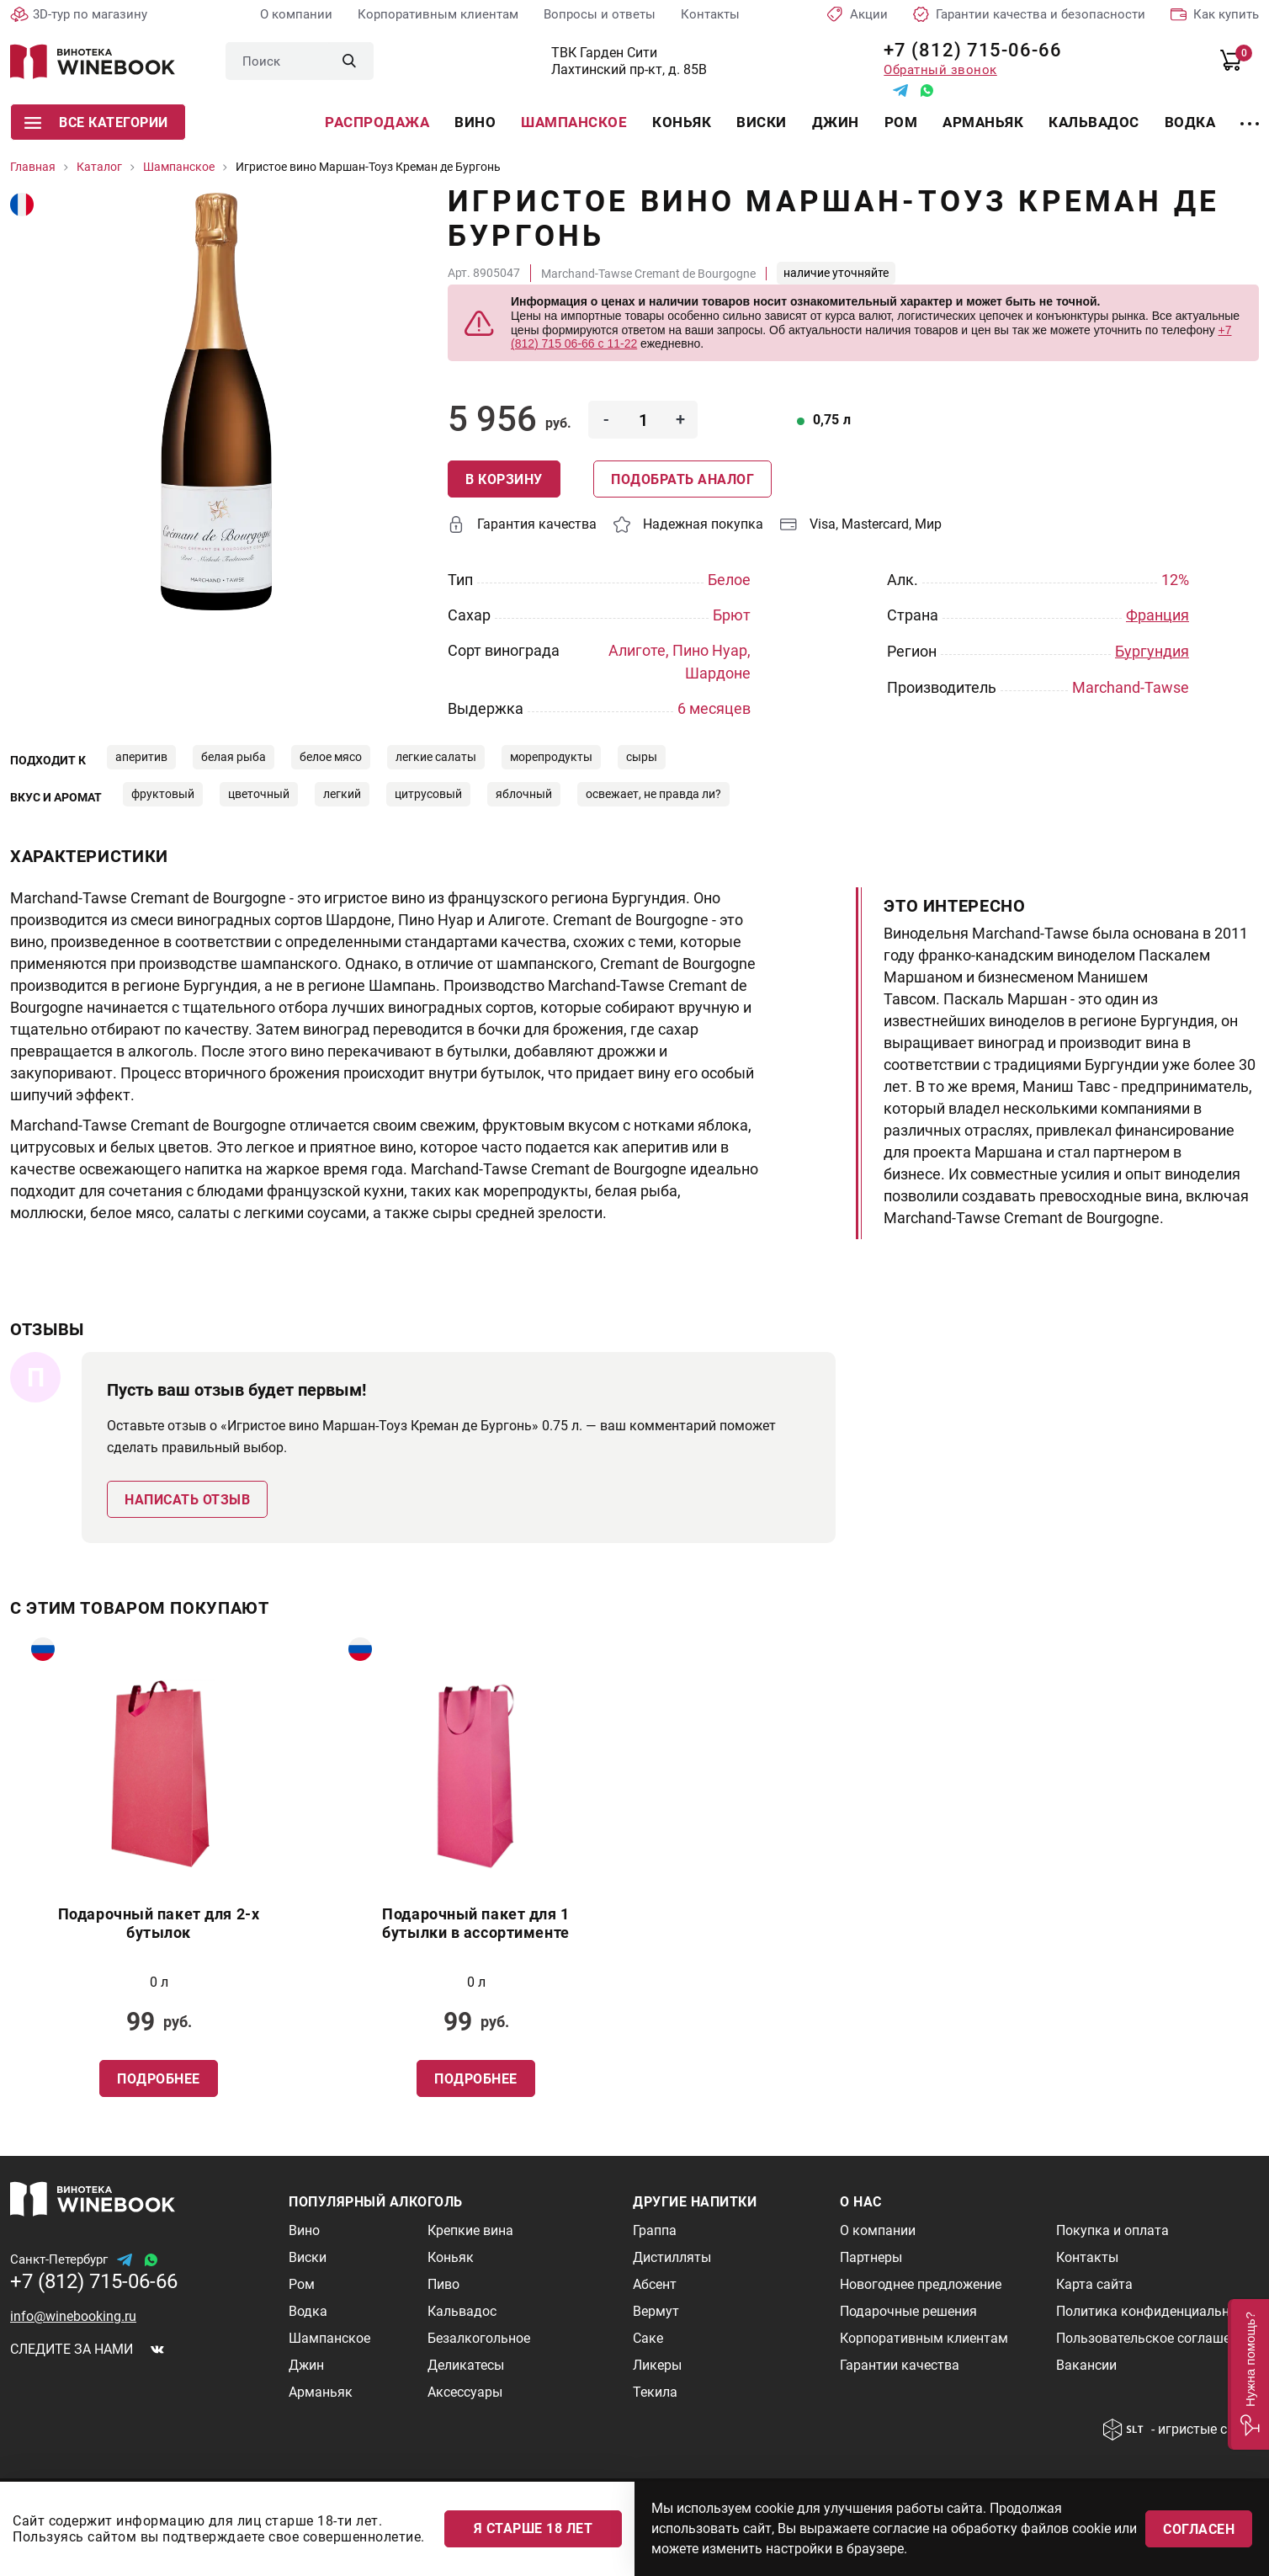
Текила (655, 2392)
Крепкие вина (470, 2230)
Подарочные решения (908, 2311)
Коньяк (681, 122)
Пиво (443, 2284)
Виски (761, 122)
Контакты (710, 14)
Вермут (656, 2311)
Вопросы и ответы (600, 14)
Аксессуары (464, 2392)
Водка (1190, 122)
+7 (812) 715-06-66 (966, 50)
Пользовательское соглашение (1154, 2338)
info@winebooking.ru (73, 2316)
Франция (1157, 615)
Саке (648, 2338)
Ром (901, 122)
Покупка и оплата (1112, 2230)
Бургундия (1152, 650)
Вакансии (1086, 2365)
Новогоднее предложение (920, 2284)
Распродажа (377, 122)
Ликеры (657, 2365)
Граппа (655, 2230)
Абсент (655, 2284)
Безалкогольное (478, 2338)
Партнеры (871, 2257)
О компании (296, 14)
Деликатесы (465, 2365)
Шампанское (574, 122)
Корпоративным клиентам (438, 14)
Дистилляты (672, 2257)
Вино (475, 122)
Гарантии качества (899, 2365)
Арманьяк (982, 122)
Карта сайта (1094, 2284)
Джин (835, 122)
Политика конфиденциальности (1157, 2311)
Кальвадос (1094, 122)
